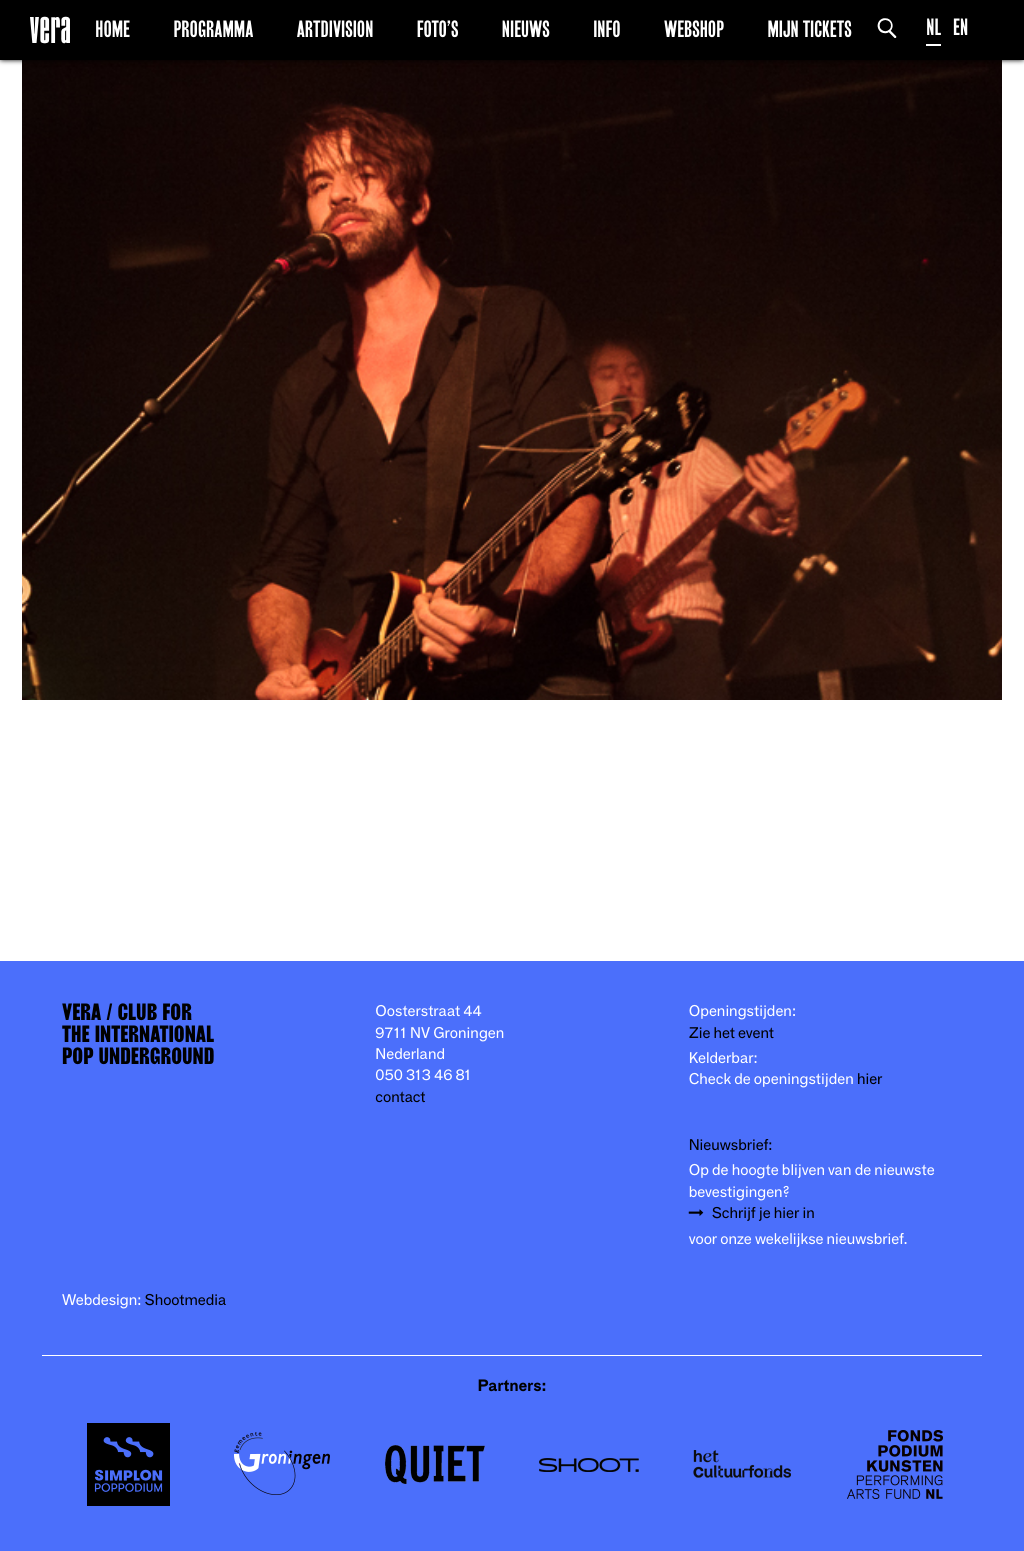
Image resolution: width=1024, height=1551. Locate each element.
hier (869, 1079)
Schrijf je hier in (763, 1213)
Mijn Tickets (809, 29)
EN (960, 27)
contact (400, 1097)
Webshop (694, 29)
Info (606, 29)
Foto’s (438, 29)
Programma (213, 29)
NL (933, 27)
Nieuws (526, 29)
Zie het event (731, 1033)
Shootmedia (186, 1300)
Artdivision (335, 29)
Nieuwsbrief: (731, 1145)
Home (112, 29)
